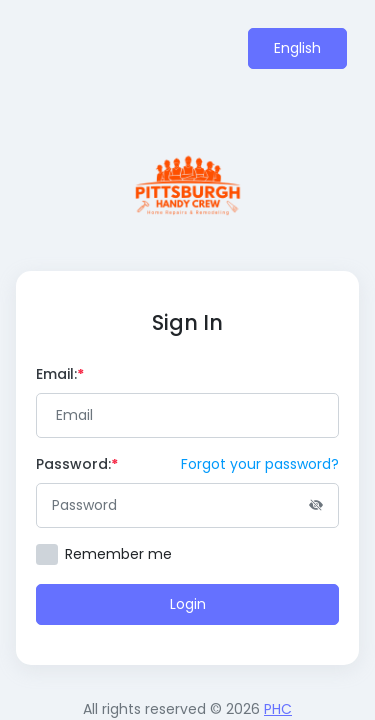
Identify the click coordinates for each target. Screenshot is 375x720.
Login (188, 604)
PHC (278, 709)
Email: (60, 374)
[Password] (187, 505)
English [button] (297, 48)
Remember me (118, 554)
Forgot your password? (260, 464)
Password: (77, 464)
